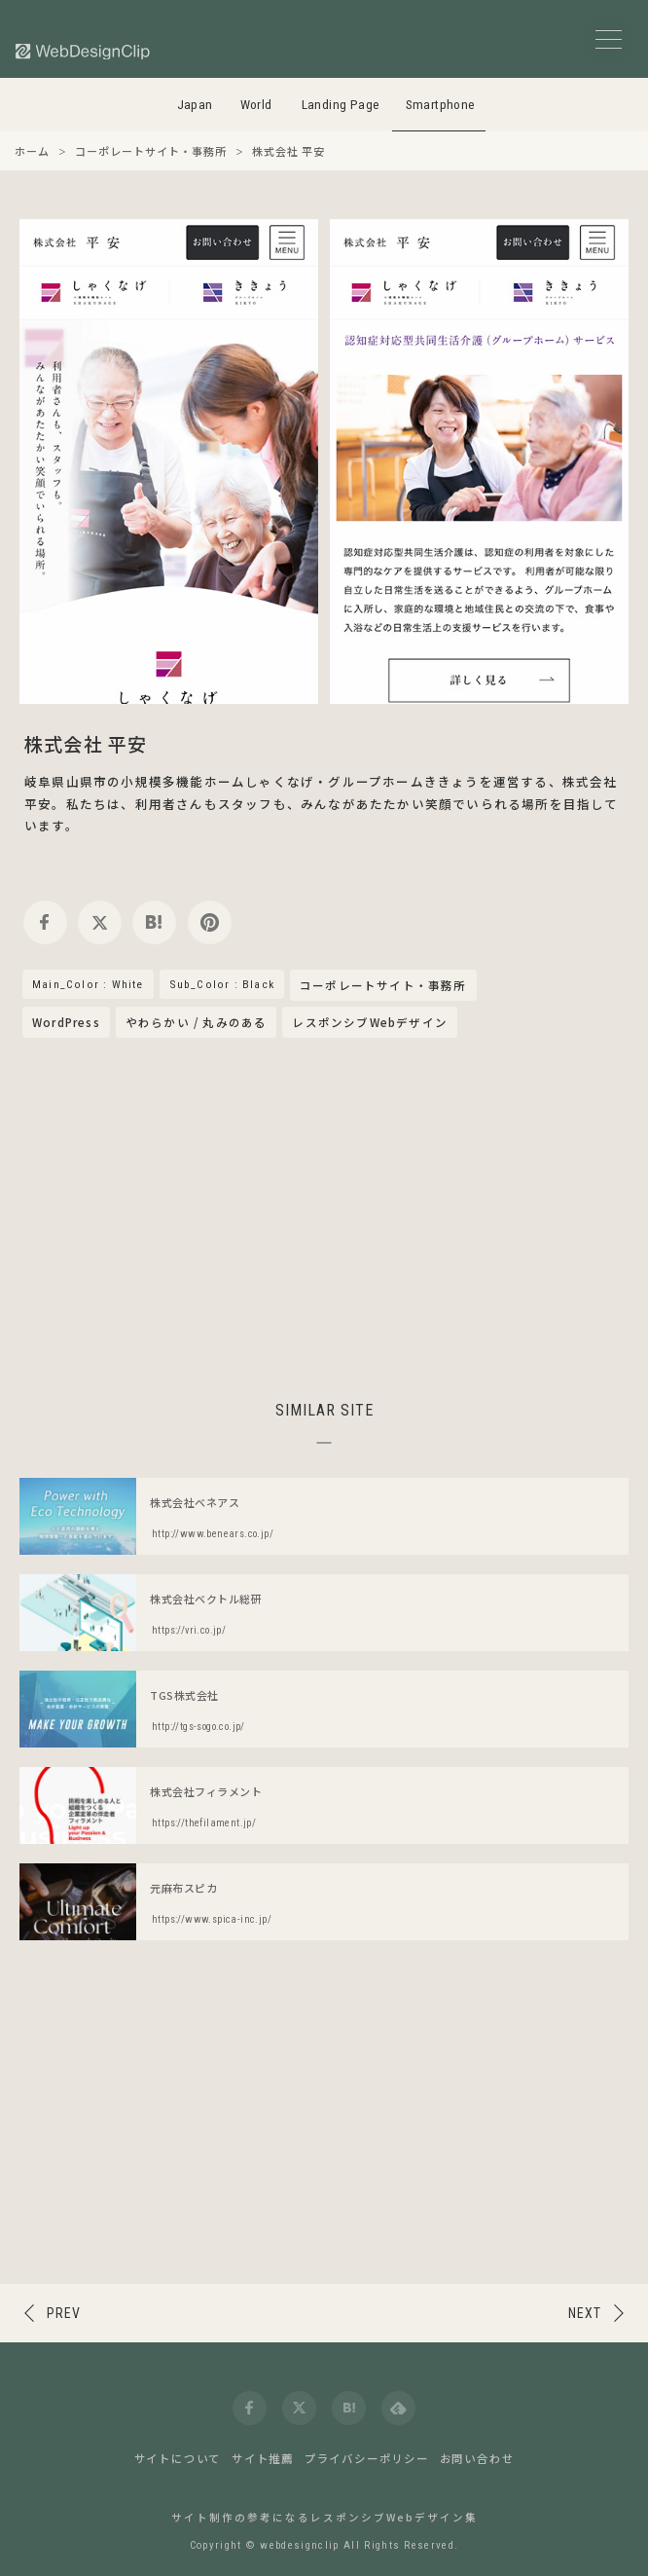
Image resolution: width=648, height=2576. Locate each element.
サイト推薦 (263, 2458)
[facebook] (45, 922)
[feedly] (398, 2408)
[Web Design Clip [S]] (84, 51)
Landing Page (341, 104)
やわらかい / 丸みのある (197, 1022)
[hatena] (154, 922)
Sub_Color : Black (221, 984)
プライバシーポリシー (367, 2458)
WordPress (66, 1022)
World (256, 104)
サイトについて (178, 2458)
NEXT (584, 2313)
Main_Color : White (88, 984)
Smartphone (441, 104)
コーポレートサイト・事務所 (383, 986)
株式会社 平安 (85, 743)
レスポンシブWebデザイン (370, 1022)
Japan (195, 104)
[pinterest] (210, 922)
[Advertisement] (324, 1216)
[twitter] (100, 922)
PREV (64, 2313)
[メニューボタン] (608, 39)
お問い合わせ (477, 2458)
